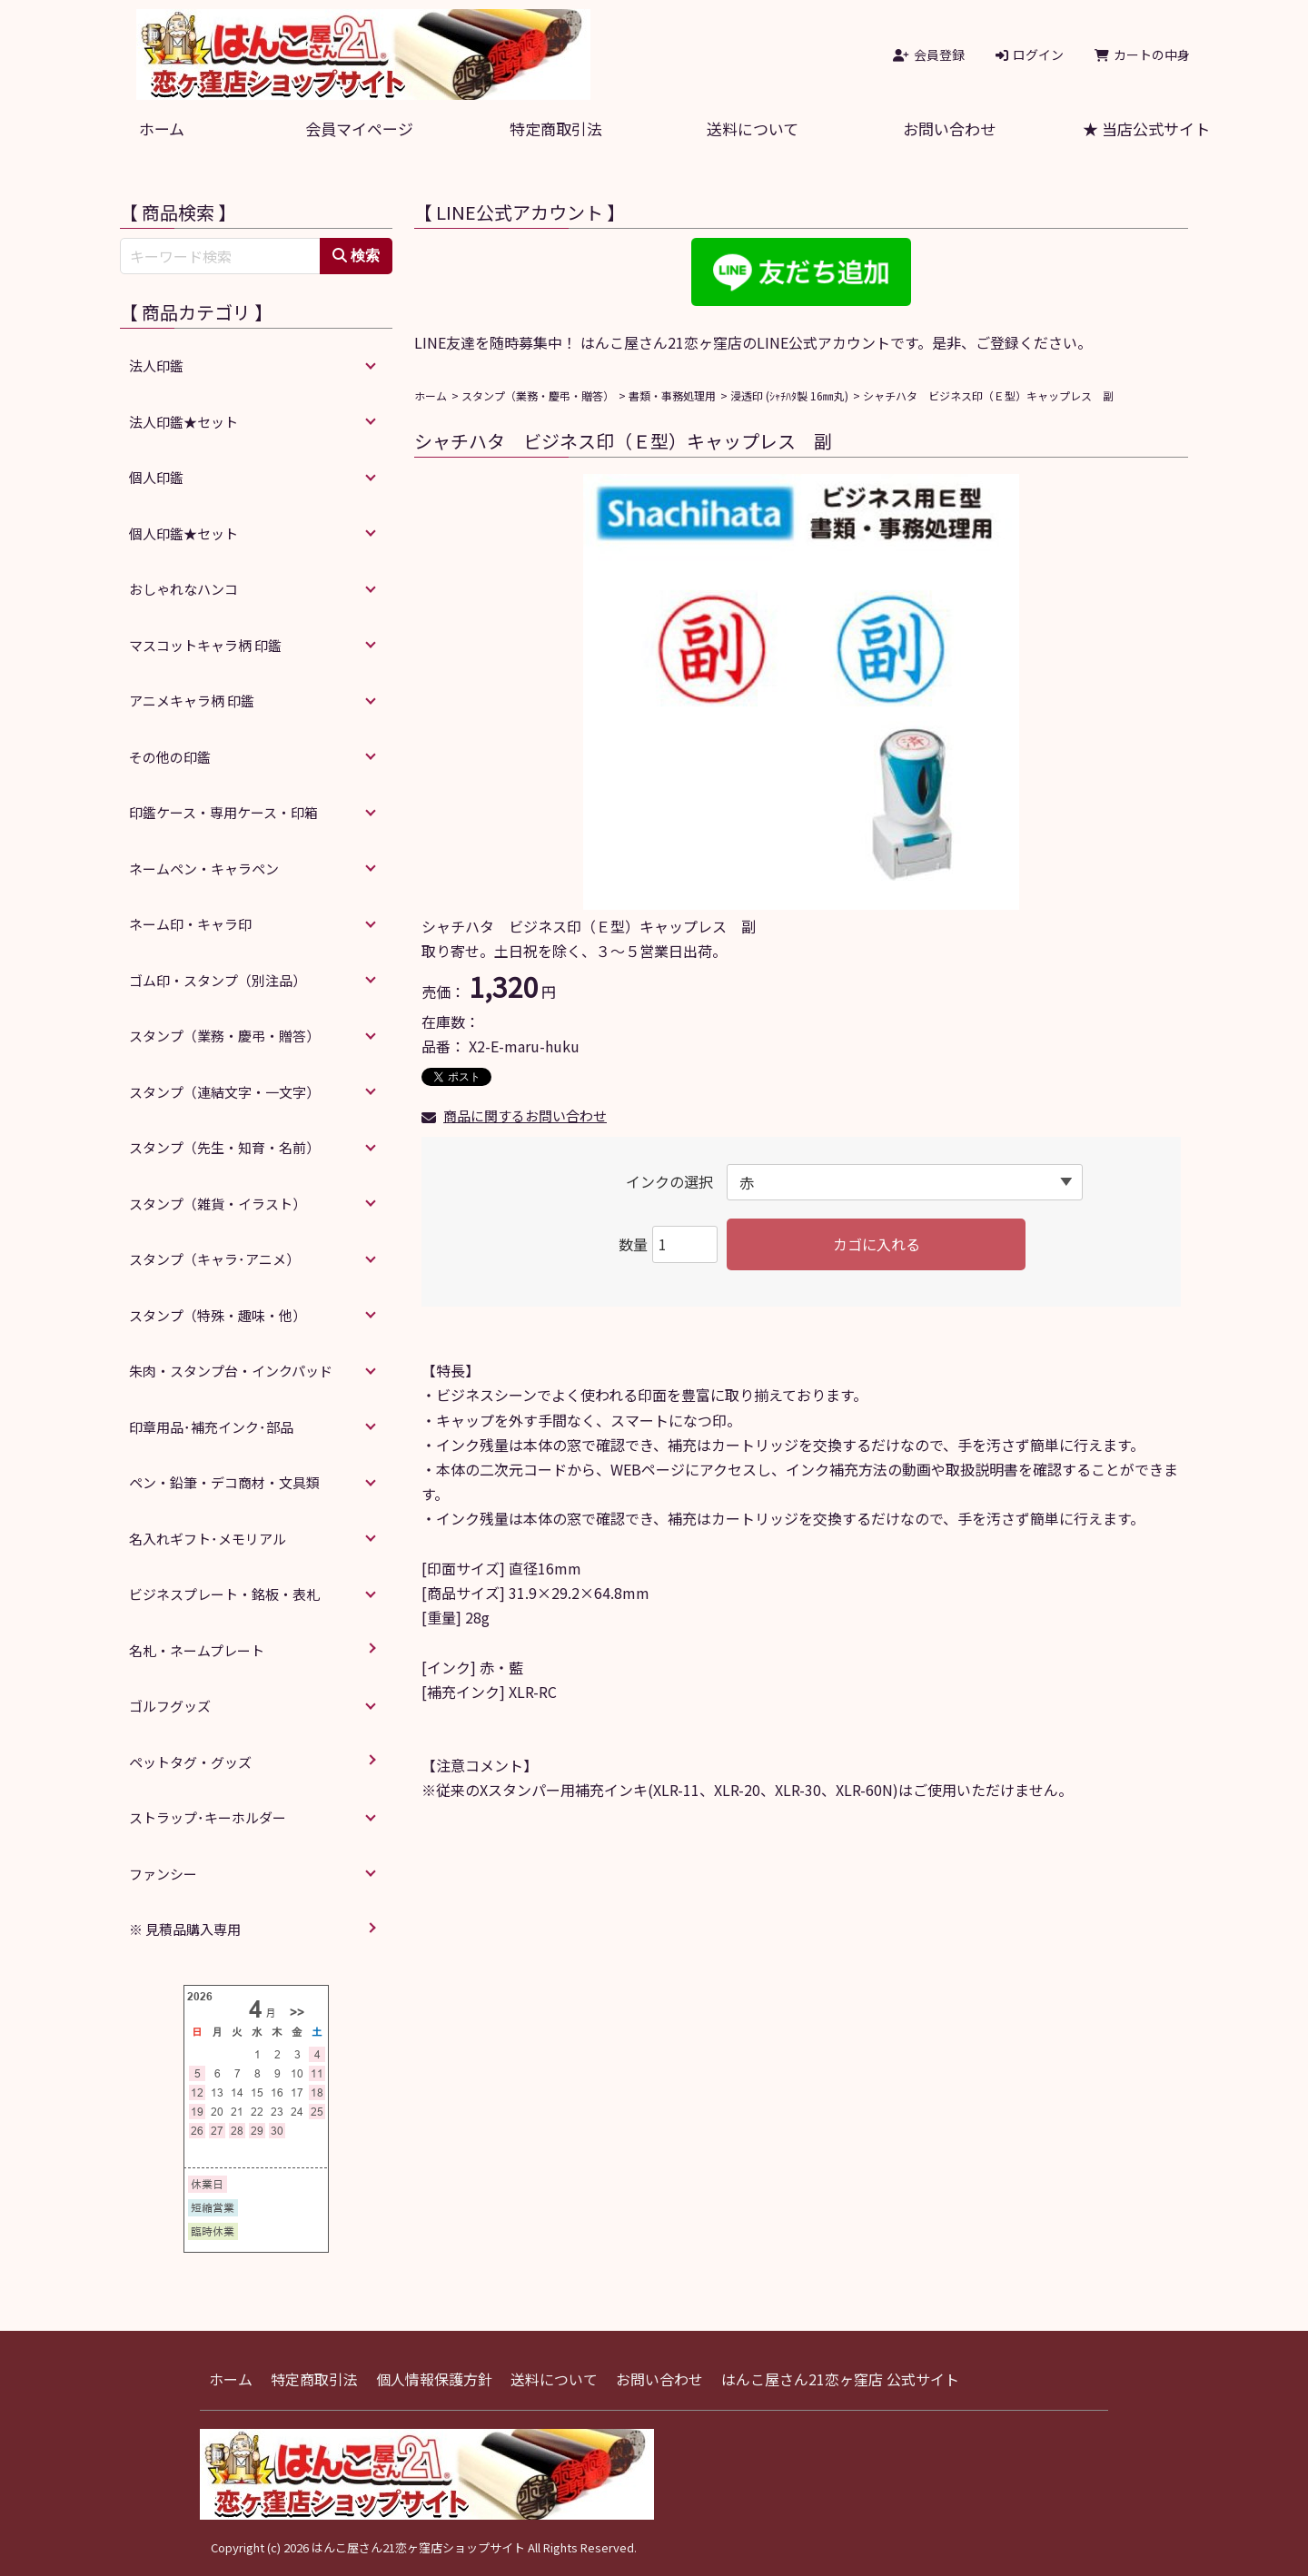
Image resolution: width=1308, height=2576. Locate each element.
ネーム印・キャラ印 (190, 923)
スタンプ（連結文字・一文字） (224, 1091)
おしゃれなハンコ (183, 588)
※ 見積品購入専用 (185, 1929)
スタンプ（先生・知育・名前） (224, 1147)
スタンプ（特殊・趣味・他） (217, 1315)
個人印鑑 (156, 477)
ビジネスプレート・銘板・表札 (224, 1594)
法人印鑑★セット (183, 421)
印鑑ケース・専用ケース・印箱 (223, 812)
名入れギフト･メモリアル (207, 1538)
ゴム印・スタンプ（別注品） (217, 980)
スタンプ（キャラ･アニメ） (214, 1258)
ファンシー (163, 1873)
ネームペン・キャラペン (204, 868)
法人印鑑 (156, 365)
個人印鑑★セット (183, 533)
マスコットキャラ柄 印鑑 (205, 645)
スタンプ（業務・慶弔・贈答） (537, 395)
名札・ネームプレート (196, 1650)
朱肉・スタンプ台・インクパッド (230, 1370)
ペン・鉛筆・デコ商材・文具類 (224, 1482)
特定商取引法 (556, 128)
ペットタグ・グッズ (190, 1762)
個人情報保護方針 (434, 2379)
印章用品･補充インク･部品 (211, 1426)
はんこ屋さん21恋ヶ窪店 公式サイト (840, 2379)
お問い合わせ (949, 128)
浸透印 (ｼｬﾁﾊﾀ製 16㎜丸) (789, 395)
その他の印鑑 (170, 756)
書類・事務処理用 (672, 395)
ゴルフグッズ (170, 1705)
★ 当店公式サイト (1146, 128)
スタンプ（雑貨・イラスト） (217, 1203)
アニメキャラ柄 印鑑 (191, 700)
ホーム (161, 128)
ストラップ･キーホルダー (207, 1817)
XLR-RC (533, 1692)
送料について (752, 128)
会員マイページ (359, 128)
